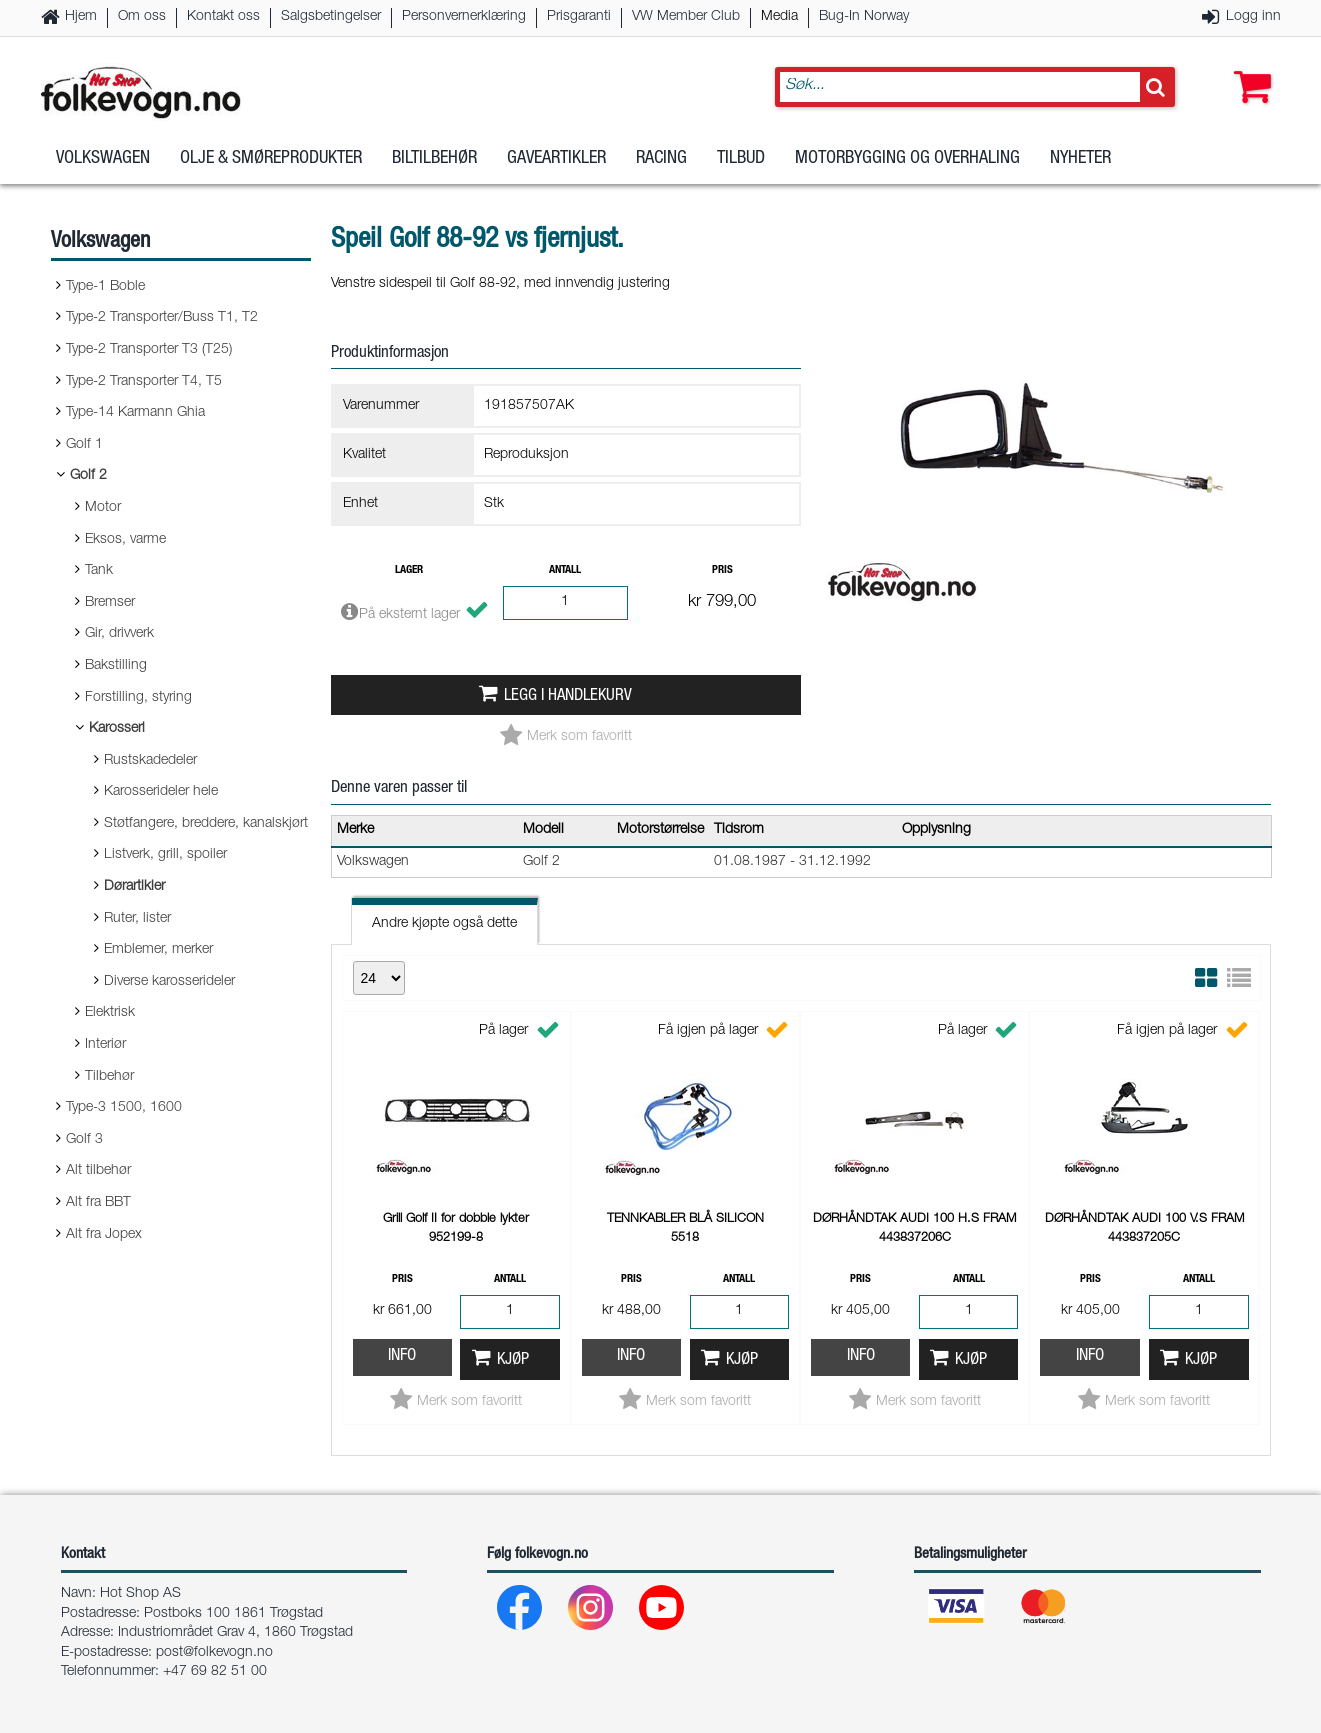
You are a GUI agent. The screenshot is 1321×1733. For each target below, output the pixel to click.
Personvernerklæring (464, 17)
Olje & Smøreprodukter (271, 159)
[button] (1248, 67)
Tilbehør (109, 1077)
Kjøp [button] (513, 1360)
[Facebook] (520, 1612)
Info (402, 1356)
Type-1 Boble (105, 287)
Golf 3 (84, 1140)
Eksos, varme (125, 540)
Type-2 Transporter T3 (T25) (149, 350)
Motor (103, 508)
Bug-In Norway (864, 17)
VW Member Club (686, 17)
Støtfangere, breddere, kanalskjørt (206, 824)
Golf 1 (84, 445)
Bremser (110, 603)
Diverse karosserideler (169, 982)
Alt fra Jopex (104, 1235)
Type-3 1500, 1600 (124, 1108)
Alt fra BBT (98, 1203)
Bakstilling (116, 666)
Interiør (105, 1045)
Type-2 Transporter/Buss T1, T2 (162, 318)
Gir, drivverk (119, 634)
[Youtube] (662, 1612)
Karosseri (117, 729)
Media (779, 17)
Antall (565, 570)
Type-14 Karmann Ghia (135, 413)
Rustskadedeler (150, 761)
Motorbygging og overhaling (907, 159)
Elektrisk (110, 1013)
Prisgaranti (579, 17)
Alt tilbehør (98, 1171)
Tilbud (741, 159)
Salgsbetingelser (331, 17)
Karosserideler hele (161, 792)
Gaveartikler (556, 159)
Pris (722, 570)
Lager (409, 570)
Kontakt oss (223, 17)
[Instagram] (591, 1612)
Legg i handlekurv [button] (568, 696)
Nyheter (1080, 159)
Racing (661, 159)
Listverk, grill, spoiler (165, 855)
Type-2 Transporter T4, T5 (144, 382)
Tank (99, 571)
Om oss (142, 17)
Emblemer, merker (158, 950)
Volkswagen (103, 159)
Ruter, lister (137, 919)
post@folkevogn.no (214, 1653)
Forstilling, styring (138, 698)
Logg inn (1253, 17)
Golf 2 (88, 476)
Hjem (81, 17)
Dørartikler (134, 887)
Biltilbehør (434, 159)
